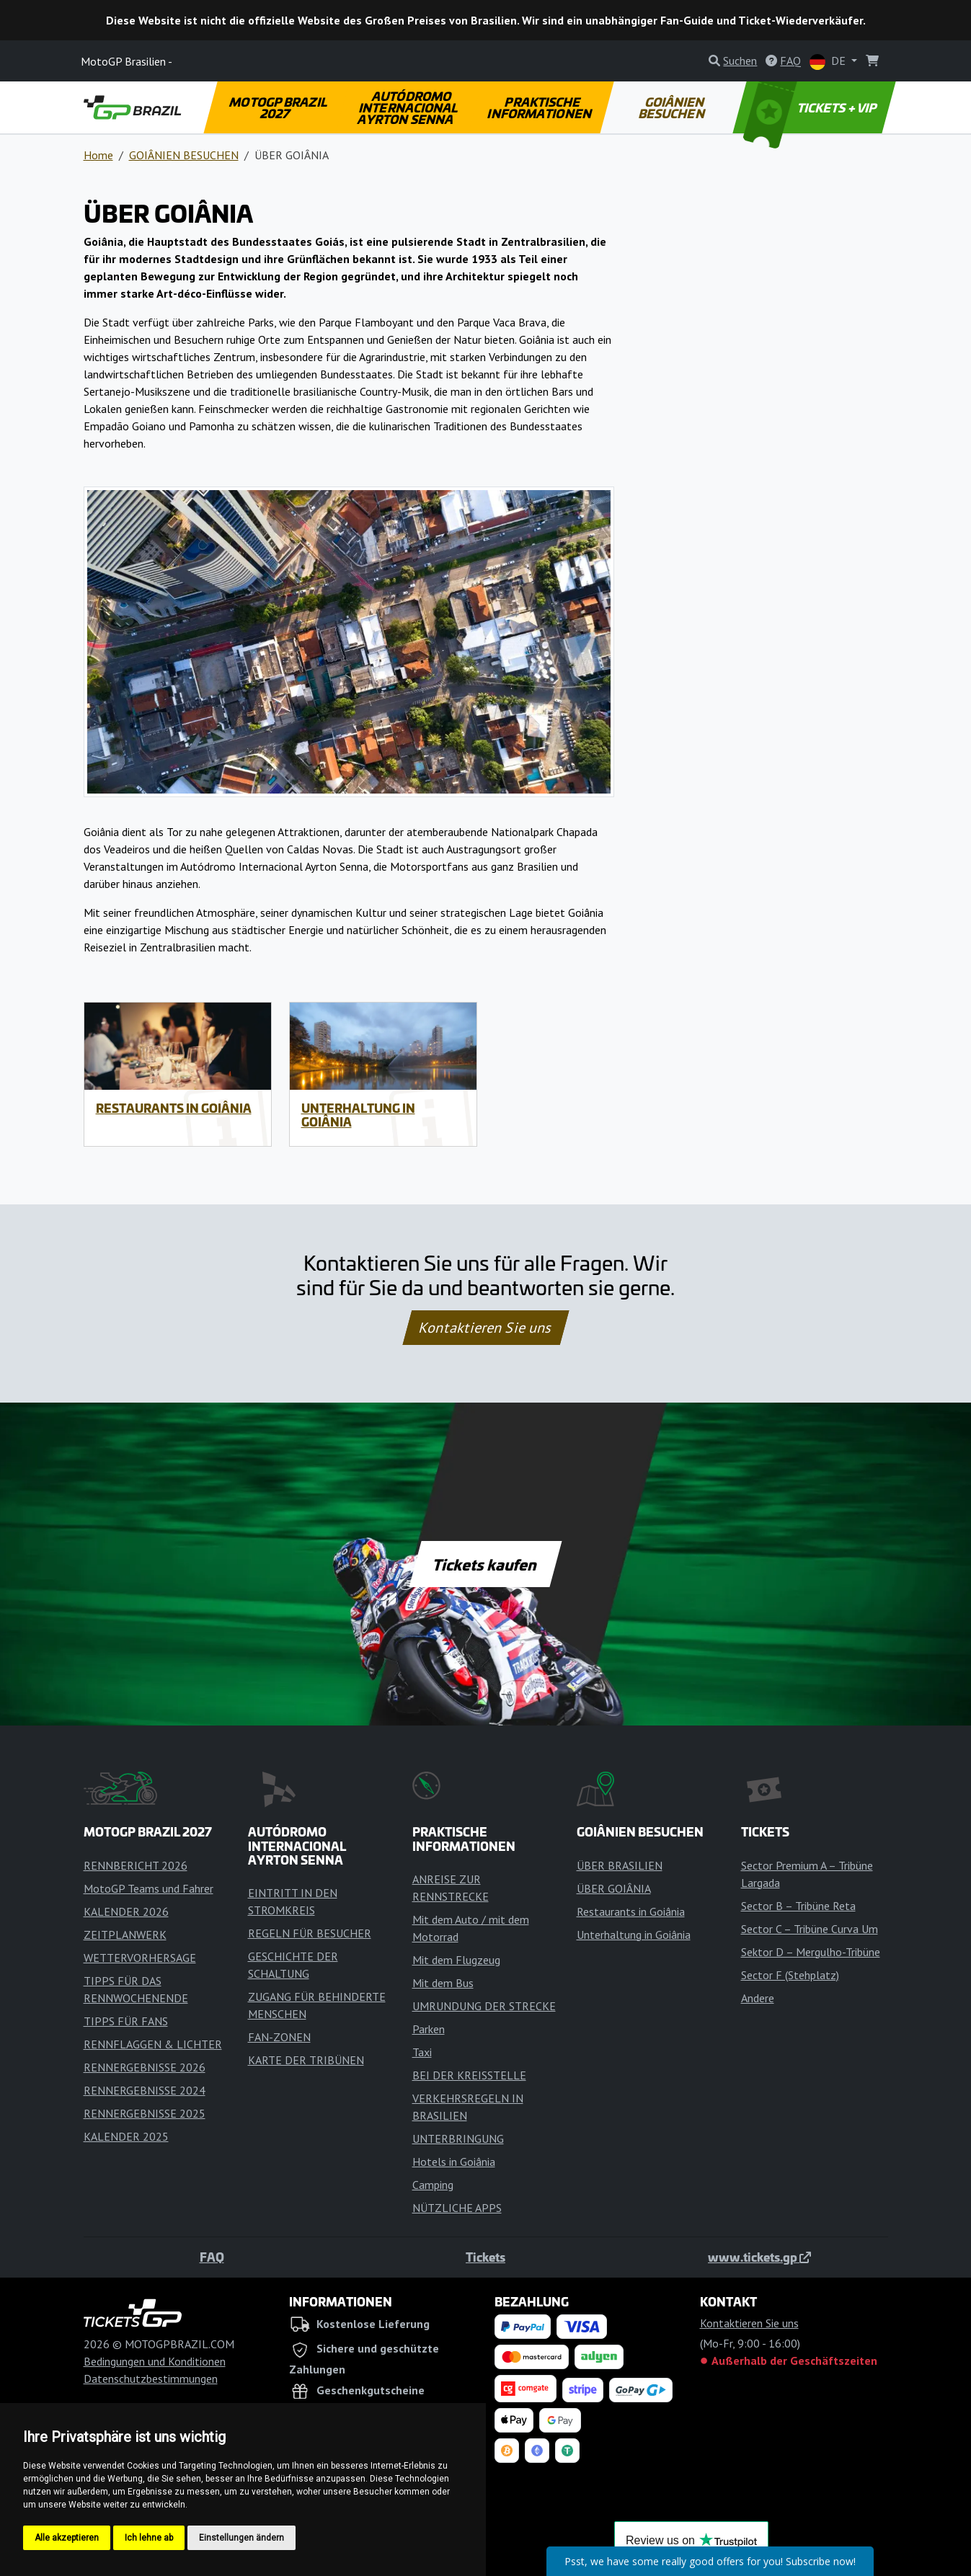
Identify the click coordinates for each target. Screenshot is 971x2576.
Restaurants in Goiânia (174, 1107)
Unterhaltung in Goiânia (358, 1114)
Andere (757, 1998)
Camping (432, 2184)
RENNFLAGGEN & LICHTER (153, 2044)
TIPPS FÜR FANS (126, 2021)
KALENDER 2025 (126, 2136)
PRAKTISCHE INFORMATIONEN (540, 107)
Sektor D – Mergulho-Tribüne (810, 1952)
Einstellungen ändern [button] (241, 2538)
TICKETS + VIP (810, 107)
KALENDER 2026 (126, 1911)
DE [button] (829, 61)
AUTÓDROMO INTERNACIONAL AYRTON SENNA (408, 107)
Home (98, 155)
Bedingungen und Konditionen (155, 2361)
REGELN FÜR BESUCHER (309, 1933)
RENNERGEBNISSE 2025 (144, 2113)
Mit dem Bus (443, 1983)
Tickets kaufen (485, 1564)
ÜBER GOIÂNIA (614, 1888)
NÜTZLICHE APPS (457, 2207)
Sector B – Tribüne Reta (798, 1905)
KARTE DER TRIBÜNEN (306, 2060)
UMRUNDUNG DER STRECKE (484, 2006)
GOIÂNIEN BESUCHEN (672, 107)
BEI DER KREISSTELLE (469, 2075)
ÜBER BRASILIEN (619, 1865)
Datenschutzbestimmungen (151, 2378)
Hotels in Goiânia (453, 2161)
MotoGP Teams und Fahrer (148, 1888)
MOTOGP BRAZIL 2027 (279, 107)
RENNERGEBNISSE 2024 (144, 2090)
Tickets (485, 2256)
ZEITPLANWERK (125, 1934)
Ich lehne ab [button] (149, 2538)
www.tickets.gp (759, 2256)
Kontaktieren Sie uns (485, 1327)
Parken (428, 2029)
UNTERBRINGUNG (458, 2138)
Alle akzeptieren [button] (67, 2538)
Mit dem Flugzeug (456, 1960)
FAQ (212, 2256)
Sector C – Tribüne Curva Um (809, 1929)
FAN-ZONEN (279, 2037)
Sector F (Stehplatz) (790, 1975)
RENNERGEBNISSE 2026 (144, 2067)
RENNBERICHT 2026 (135, 1865)
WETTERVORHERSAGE (140, 1957)
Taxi (422, 2052)
